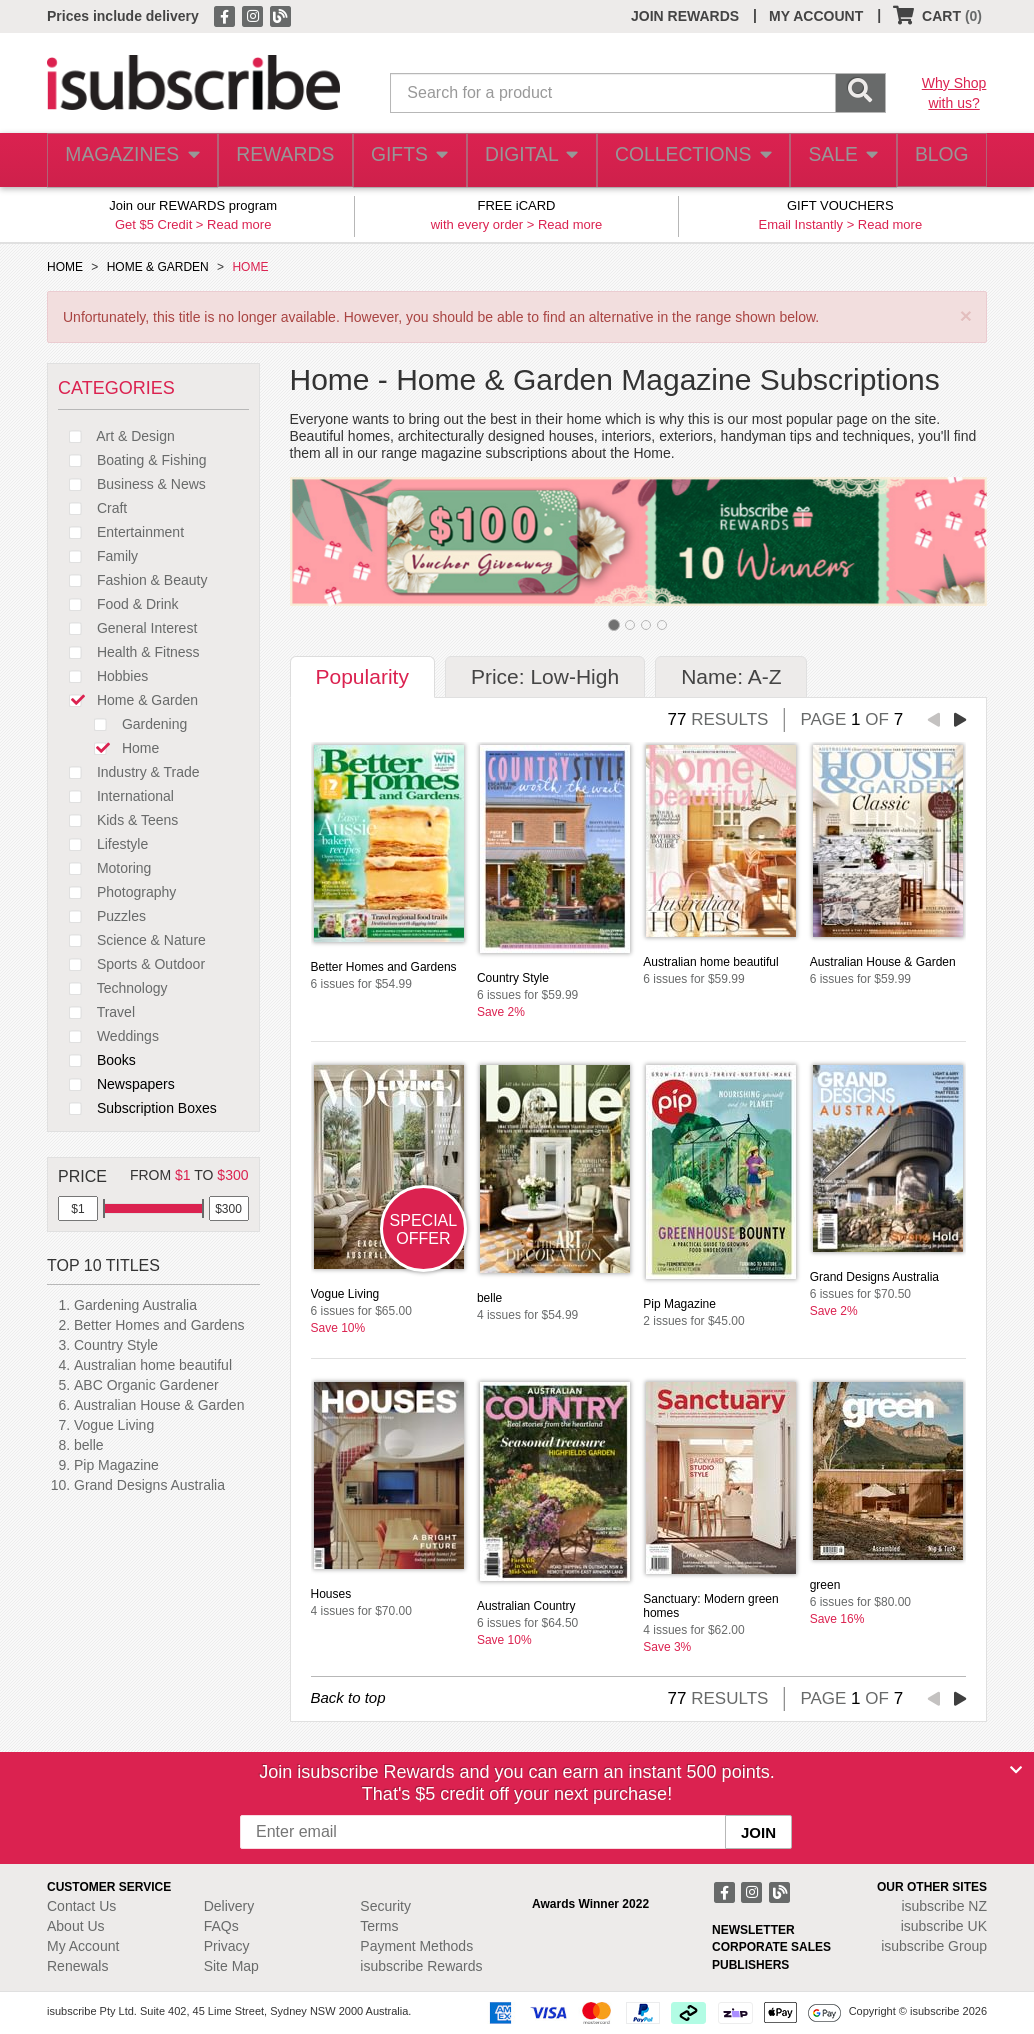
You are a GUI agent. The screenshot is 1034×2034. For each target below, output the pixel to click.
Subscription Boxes (137, 1108)
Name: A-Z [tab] (731, 676)
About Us (76, 1926)
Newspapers (116, 1084)
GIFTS (405, 160)
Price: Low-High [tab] (545, 676)
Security (385, 1906)
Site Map (231, 1966)
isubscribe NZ (944, 1906)
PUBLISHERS (750, 1965)
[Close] (1016, 1770)
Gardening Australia (135, 1305)
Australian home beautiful (153, 1365)
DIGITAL (529, 160)
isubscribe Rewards (421, 1966)
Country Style (116, 1345)
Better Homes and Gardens (159, 1325)
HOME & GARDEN (158, 267)
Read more (239, 224)
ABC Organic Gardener (146, 1385)
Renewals (77, 1966)
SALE (834, 160)
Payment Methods (416, 1946)
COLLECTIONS (686, 160)
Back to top (348, 1697)
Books (97, 1060)
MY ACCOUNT (816, 16)
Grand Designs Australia (149, 1485)
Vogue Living (114, 1425)
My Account (83, 1946)
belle (89, 1445)
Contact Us (81, 1906)
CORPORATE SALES (771, 1947)
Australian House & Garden (159, 1405)
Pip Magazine (116, 1465)
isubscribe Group (934, 1946)
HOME (65, 267)
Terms (379, 1926)
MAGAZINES (130, 160)
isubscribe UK (944, 1926)
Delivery (229, 1906)
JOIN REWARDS (685, 16)
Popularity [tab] (362, 676)
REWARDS (278, 160)
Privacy (227, 1946)
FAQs (221, 1926)
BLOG (938, 160)
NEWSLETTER (753, 1930)
